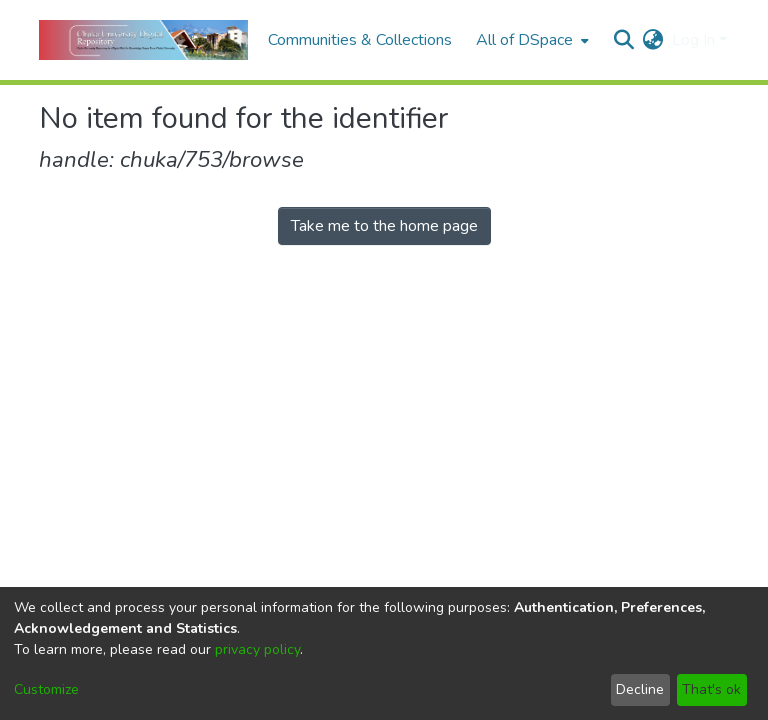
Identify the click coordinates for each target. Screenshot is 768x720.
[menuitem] (530, 40)
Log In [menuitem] (693, 40)
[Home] (143, 40)
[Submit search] (624, 40)
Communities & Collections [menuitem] (360, 40)
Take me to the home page (384, 226)
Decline (640, 689)
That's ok (711, 689)
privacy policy (257, 649)
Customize (46, 689)
